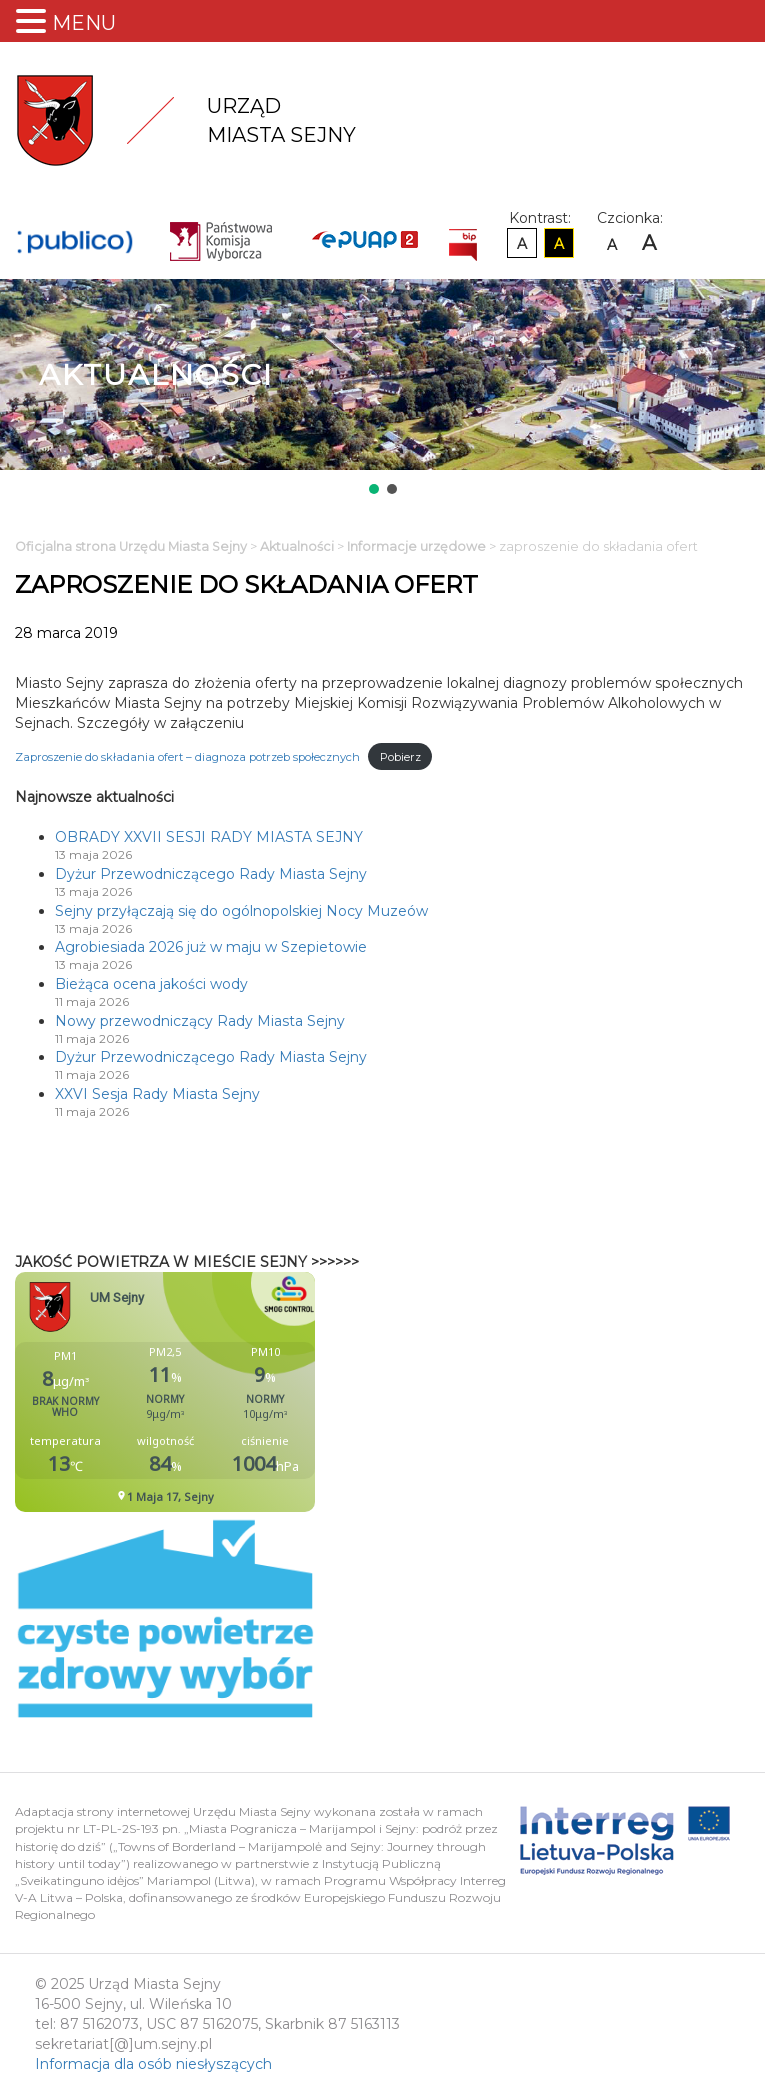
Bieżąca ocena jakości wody (151, 984)
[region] (382, 388)
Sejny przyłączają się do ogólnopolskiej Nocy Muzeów (241, 911)
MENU (84, 23)
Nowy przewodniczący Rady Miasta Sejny (200, 1021)
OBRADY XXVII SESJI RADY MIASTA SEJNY (209, 837)
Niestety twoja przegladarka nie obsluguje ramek (215, 1392)
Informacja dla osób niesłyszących (153, 2064)
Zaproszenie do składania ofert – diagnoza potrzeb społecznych (187, 757)
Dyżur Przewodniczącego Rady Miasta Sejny (211, 874)
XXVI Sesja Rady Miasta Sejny (157, 1094)
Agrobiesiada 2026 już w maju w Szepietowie (211, 947)
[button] (374, 489)
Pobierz (400, 757)
